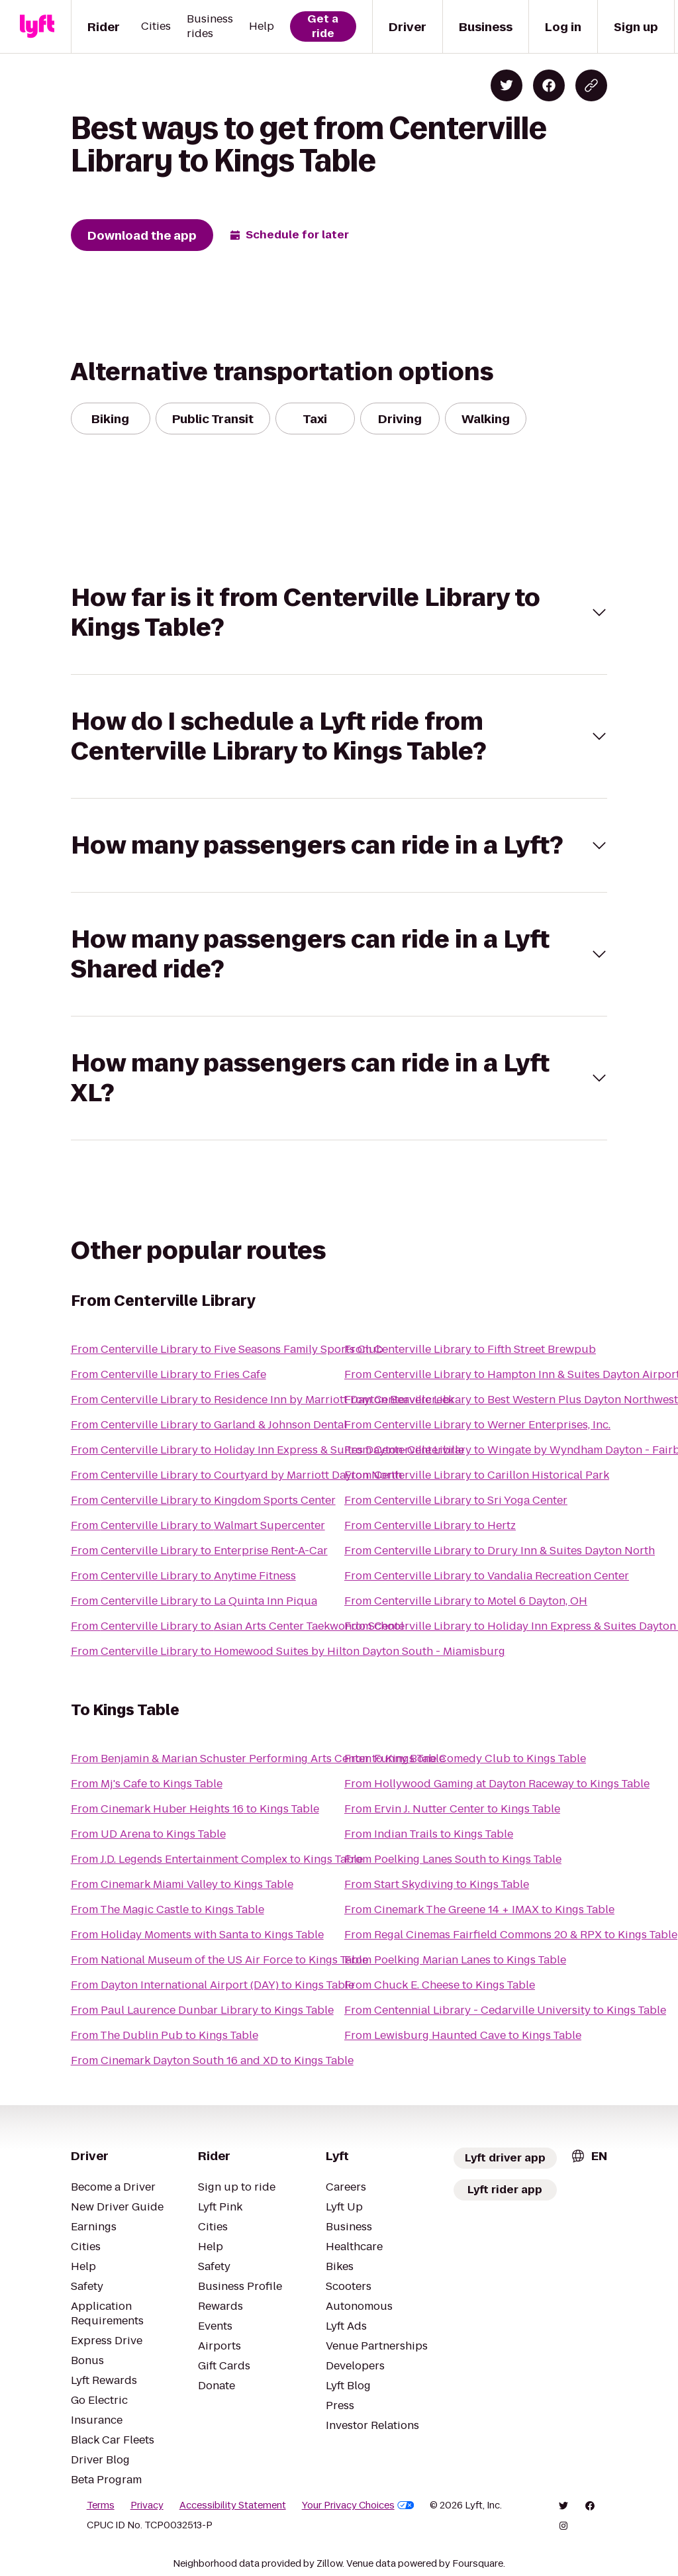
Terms (101, 2505)
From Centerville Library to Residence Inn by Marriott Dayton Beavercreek (262, 1399)
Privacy (147, 2505)
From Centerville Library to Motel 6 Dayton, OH (465, 1601)
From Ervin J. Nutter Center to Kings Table (452, 1808)
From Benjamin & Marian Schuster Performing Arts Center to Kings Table (258, 1758)
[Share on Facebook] (549, 85)
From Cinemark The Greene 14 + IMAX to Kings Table (479, 1909)
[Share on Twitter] (506, 85)
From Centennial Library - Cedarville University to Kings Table (505, 2010)
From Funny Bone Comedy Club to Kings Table (465, 1758)
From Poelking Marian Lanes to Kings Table (455, 1959)
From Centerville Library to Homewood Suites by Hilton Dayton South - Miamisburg (288, 1651)
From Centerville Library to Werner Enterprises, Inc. (477, 1424)
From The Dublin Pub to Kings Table (164, 2035)
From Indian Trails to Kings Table (428, 1834)
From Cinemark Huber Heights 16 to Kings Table (195, 1808)
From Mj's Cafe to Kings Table (146, 1783)
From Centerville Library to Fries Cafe (168, 1374)
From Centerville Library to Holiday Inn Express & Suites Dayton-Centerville (267, 1450)
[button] (339, 612)
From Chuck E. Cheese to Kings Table (439, 1985)
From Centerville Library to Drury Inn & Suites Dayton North (499, 1550)
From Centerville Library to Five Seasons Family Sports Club (227, 1349)
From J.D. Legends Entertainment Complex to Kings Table (217, 1859)
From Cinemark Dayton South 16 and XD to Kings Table (212, 2060)
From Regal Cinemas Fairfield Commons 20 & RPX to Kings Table (510, 1934)
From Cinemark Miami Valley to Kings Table (182, 1884)
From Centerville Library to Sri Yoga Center (455, 1500)
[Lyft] (37, 26)
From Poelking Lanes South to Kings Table (452, 1859)
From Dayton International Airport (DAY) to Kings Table (212, 1985)
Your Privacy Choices (358, 2505)
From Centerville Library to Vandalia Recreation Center (486, 1575)
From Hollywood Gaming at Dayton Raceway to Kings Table (497, 1783)
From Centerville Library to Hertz (430, 1525)
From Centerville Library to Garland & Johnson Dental (209, 1424)
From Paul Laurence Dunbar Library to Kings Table (202, 2010)
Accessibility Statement (232, 2505)
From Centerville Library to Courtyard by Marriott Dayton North (236, 1475)
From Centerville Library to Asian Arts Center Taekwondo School (237, 1626)
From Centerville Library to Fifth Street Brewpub (470, 1349)
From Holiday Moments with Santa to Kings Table (197, 1934)
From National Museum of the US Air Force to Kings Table (219, 1959)
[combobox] (588, 2156)
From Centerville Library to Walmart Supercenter (198, 1525)
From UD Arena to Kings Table (148, 1834)
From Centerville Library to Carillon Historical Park (476, 1475)
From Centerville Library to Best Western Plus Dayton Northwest (511, 1399)
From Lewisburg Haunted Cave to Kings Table (462, 2035)
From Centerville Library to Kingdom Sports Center (203, 1500)
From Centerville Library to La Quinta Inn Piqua (194, 1601)
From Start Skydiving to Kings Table (436, 1884)
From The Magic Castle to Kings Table (167, 1909)
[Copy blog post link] (591, 85)
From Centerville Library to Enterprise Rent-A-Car (199, 1550)
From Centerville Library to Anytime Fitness (183, 1575)
